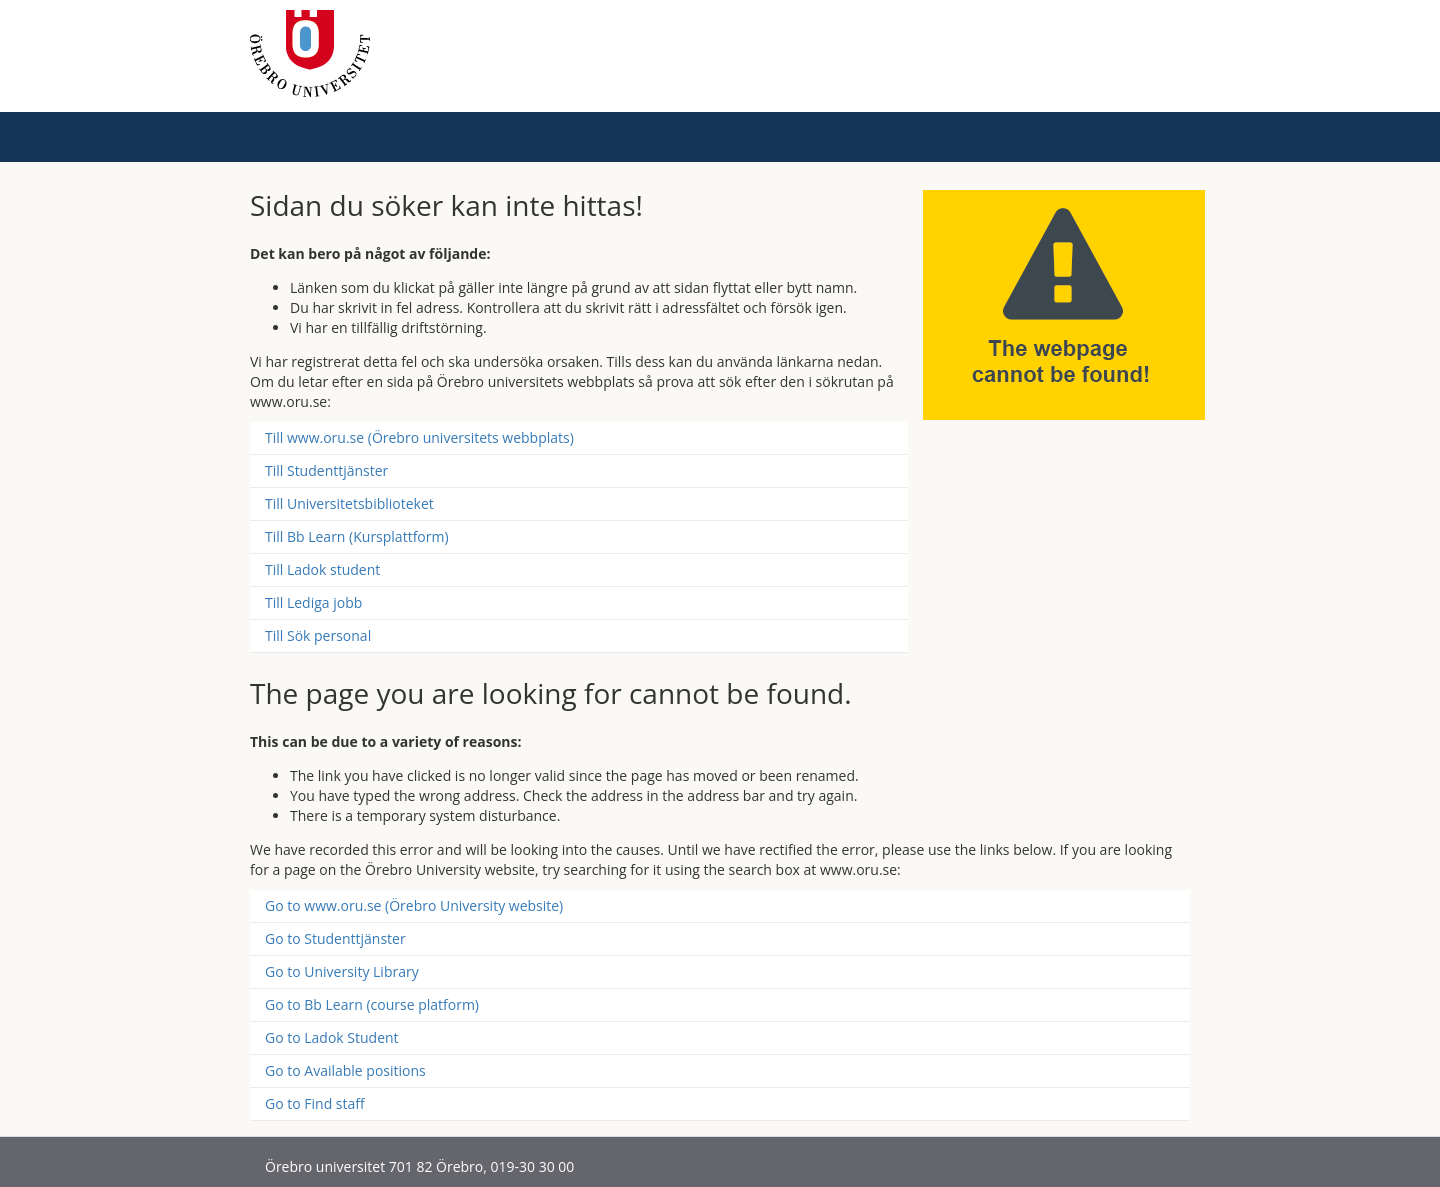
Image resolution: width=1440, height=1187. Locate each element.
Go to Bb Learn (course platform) (372, 1004)
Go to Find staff (315, 1103)
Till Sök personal (318, 635)
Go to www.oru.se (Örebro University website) (414, 905)
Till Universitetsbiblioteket (349, 503)
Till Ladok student (322, 569)
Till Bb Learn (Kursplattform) (357, 536)
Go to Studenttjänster (335, 938)
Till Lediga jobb (313, 602)
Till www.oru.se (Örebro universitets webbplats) (419, 437)
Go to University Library (342, 971)
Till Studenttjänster (326, 470)
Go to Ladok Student (332, 1037)
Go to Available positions (345, 1070)
